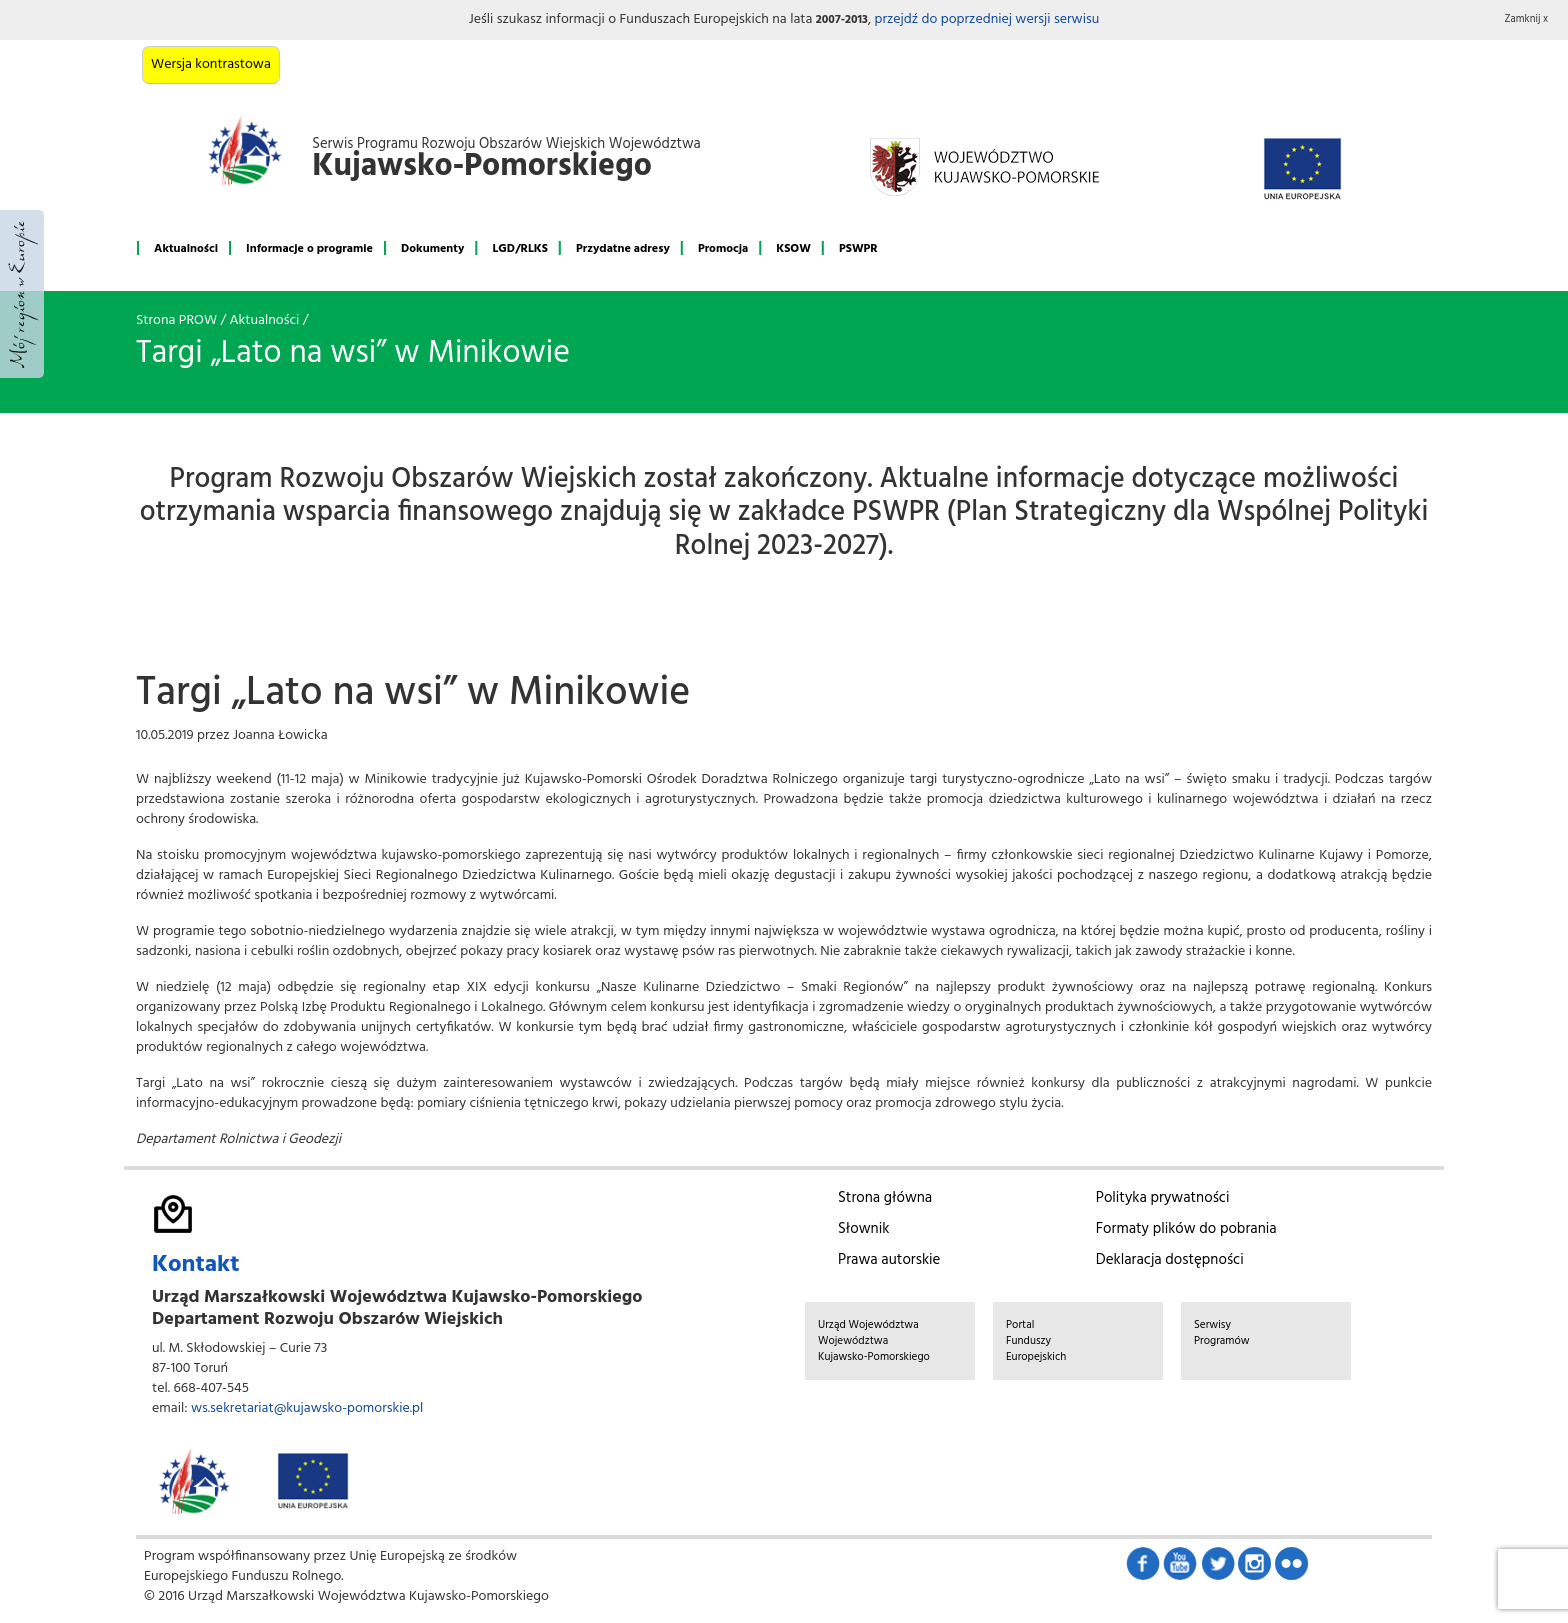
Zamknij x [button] (1527, 19)
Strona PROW (176, 320)
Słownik (863, 1229)
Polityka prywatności (1163, 1198)
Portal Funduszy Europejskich (1036, 1341)
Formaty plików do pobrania (1186, 1229)
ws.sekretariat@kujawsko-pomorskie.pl (307, 1408)
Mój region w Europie (22, 294)
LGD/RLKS (519, 249)
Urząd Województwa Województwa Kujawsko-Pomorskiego (874, 1341)
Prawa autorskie (889, 1260)
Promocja (723, 249)
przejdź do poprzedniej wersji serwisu (986, 19)
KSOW (793, 249)
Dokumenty (432, 249)
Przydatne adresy (623, 249)
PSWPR (858, 249)
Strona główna (885, 1198)
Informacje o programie (309, 249)
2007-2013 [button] (842, 20)
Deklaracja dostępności (1170, 1260)
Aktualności (186, 249)
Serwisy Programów (1222, 1333)
